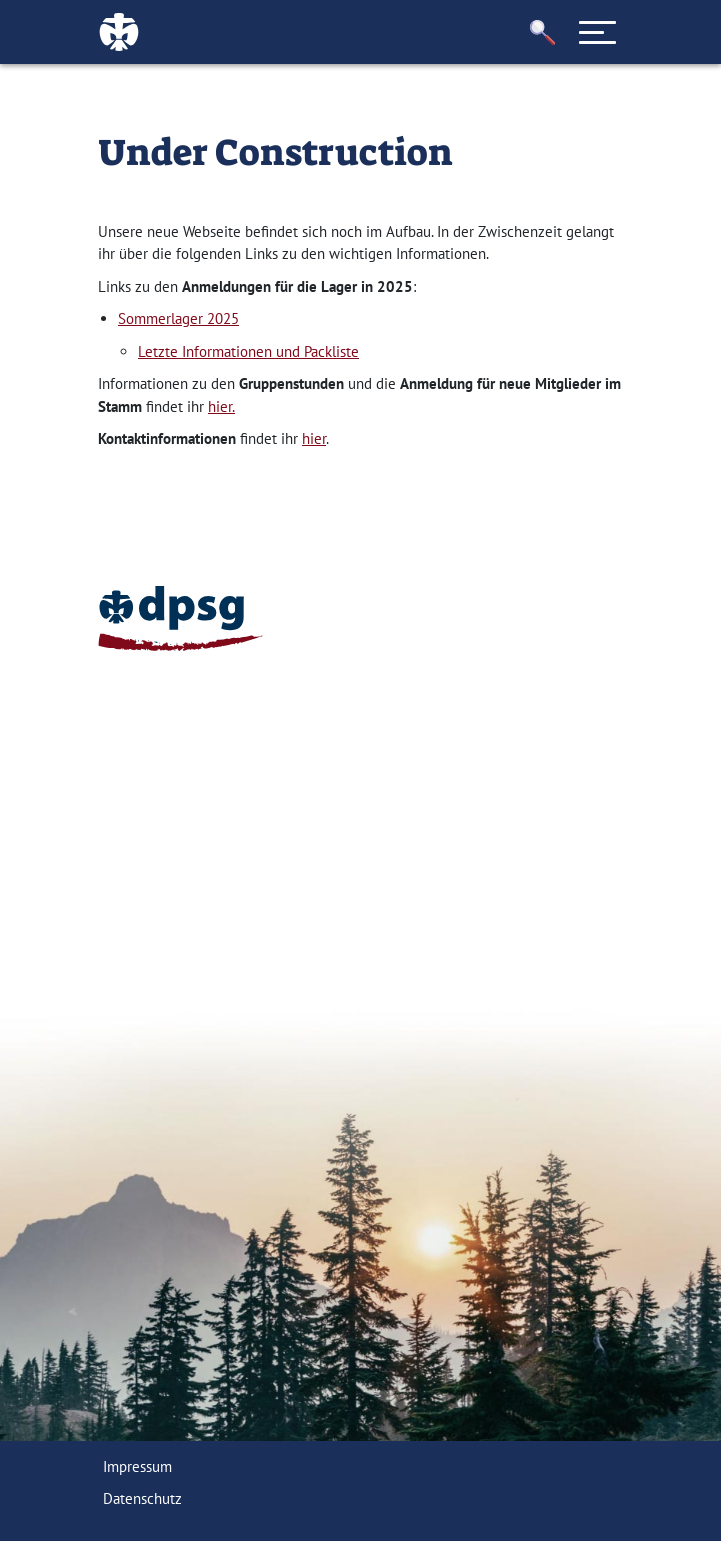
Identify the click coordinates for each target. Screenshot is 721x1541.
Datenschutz (142, 1498)
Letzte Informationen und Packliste (248, 351)
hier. (221, 406)
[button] (542, 32)
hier (314, 438)
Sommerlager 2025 (178, 318)
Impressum (137, 1466)
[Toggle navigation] (597, 32)
